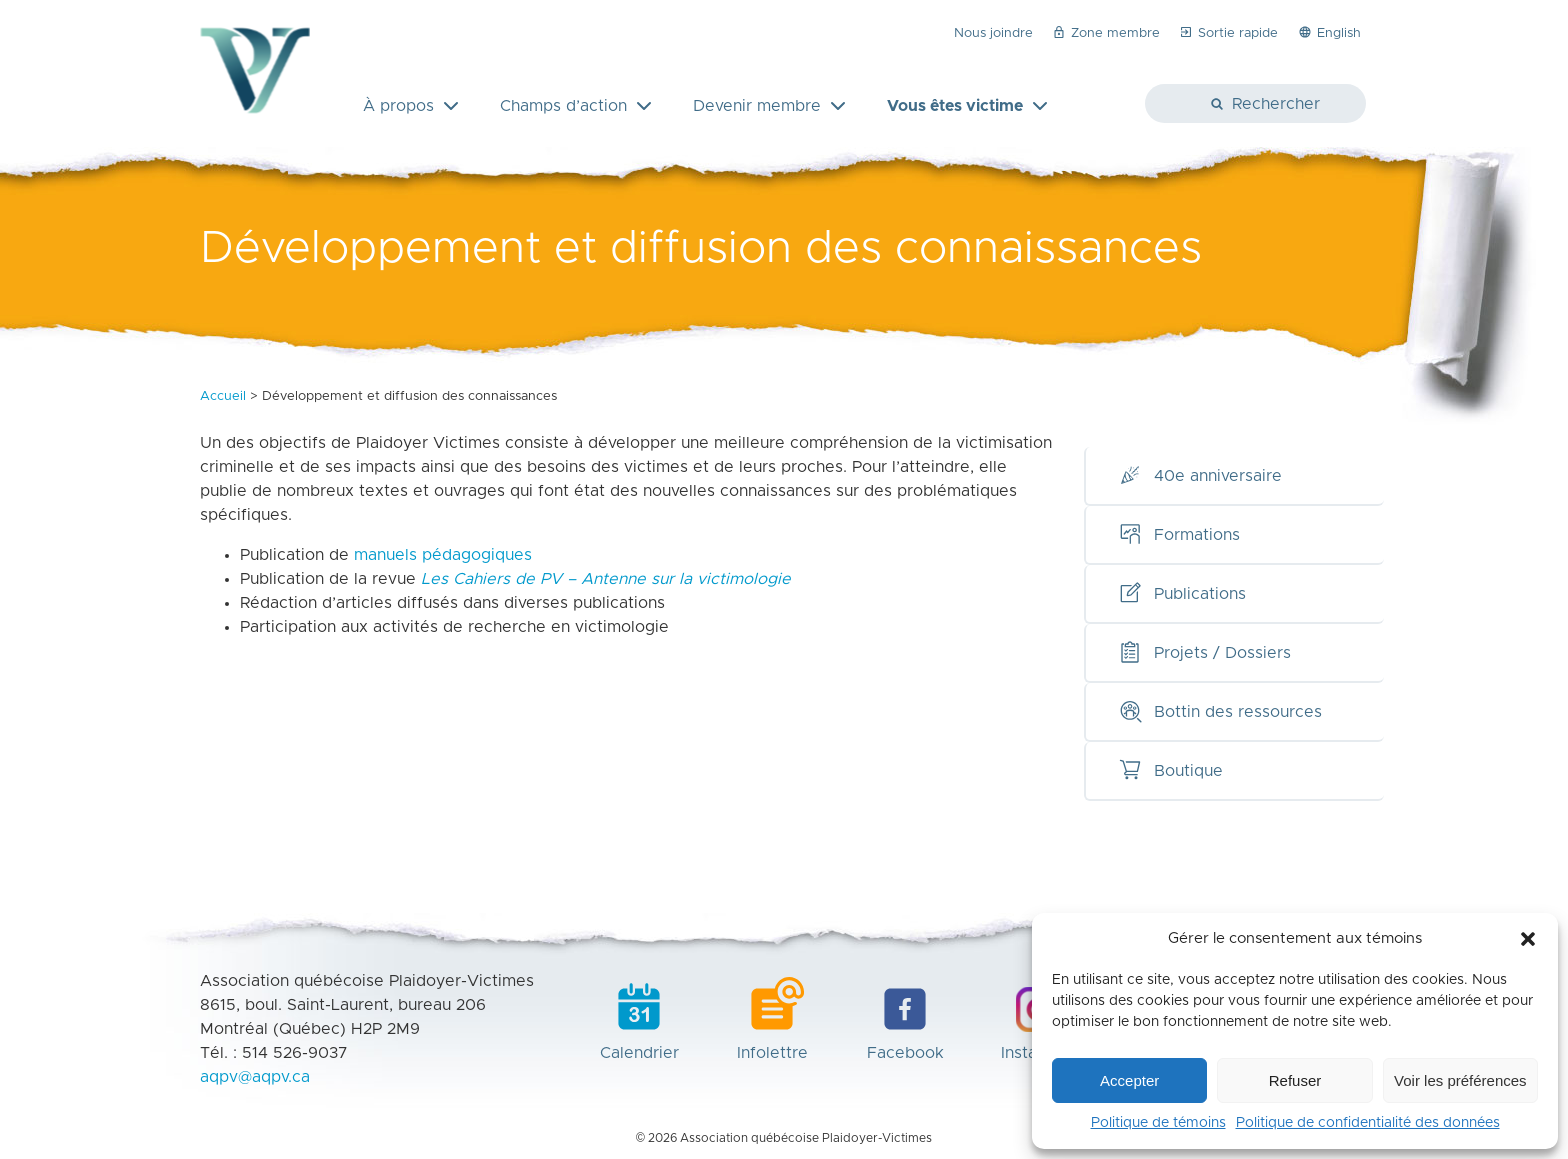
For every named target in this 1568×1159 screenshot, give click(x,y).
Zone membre (1105, 32)
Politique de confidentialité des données (1368, 1123)
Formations (1179, 535)
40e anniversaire (1200, 476)
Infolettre (772, 1019)
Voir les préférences (1460, 1080)
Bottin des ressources (1220, 712)
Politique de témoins (1158, 1123)
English (1329, 32)
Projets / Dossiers (1204, 653)
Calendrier (639, 1019)
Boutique (1170, 771)
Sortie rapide (1228, 32)
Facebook (905, 1019)
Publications (1182, 594)
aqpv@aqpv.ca (255, 1077)
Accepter (1129, 1080)
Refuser (1295, 1080)
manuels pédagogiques (443, 555)
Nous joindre (993, 33)
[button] (1528, 939)
